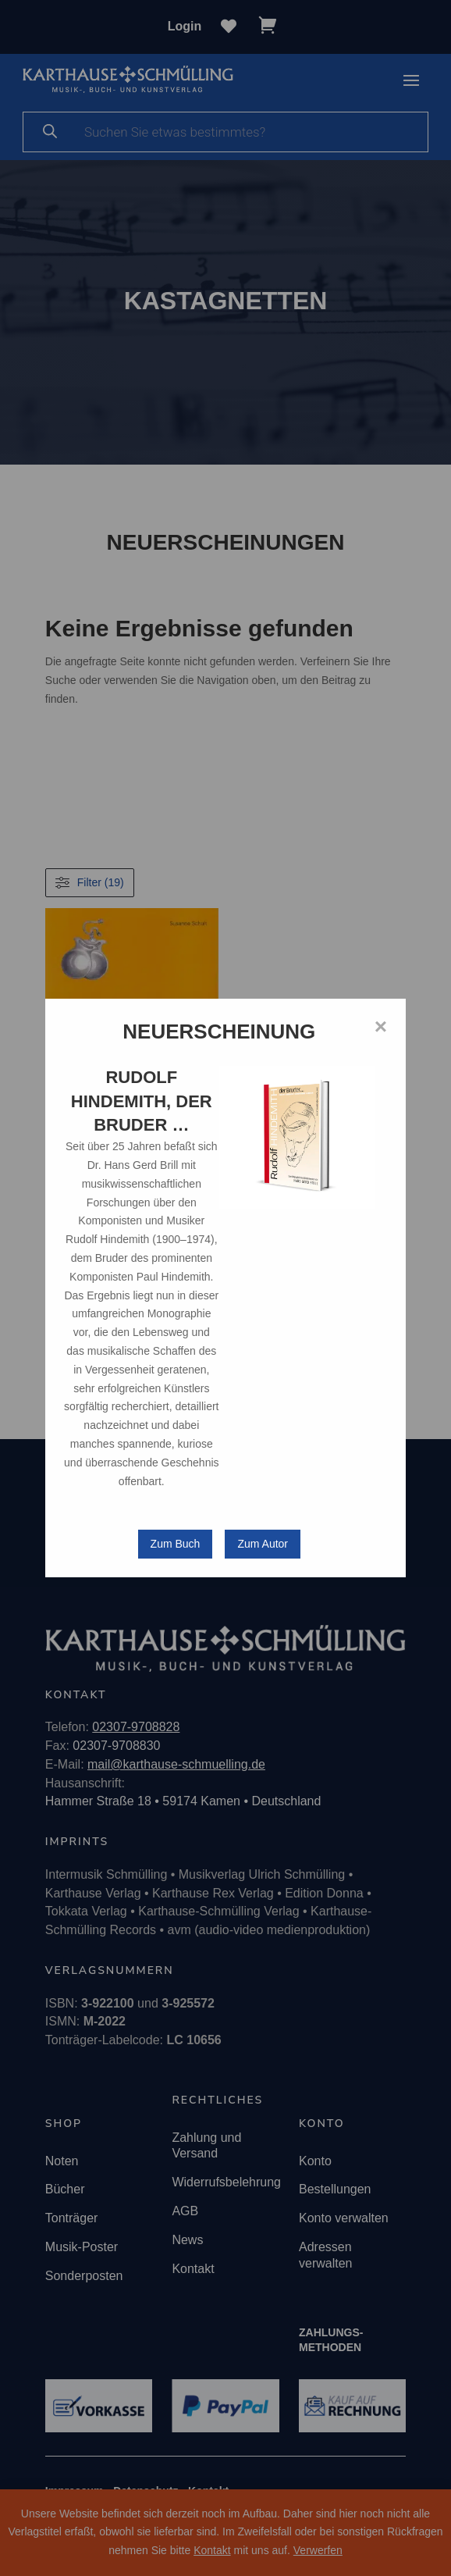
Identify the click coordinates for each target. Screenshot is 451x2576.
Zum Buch (176, 1543)
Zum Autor (262, 1543)
